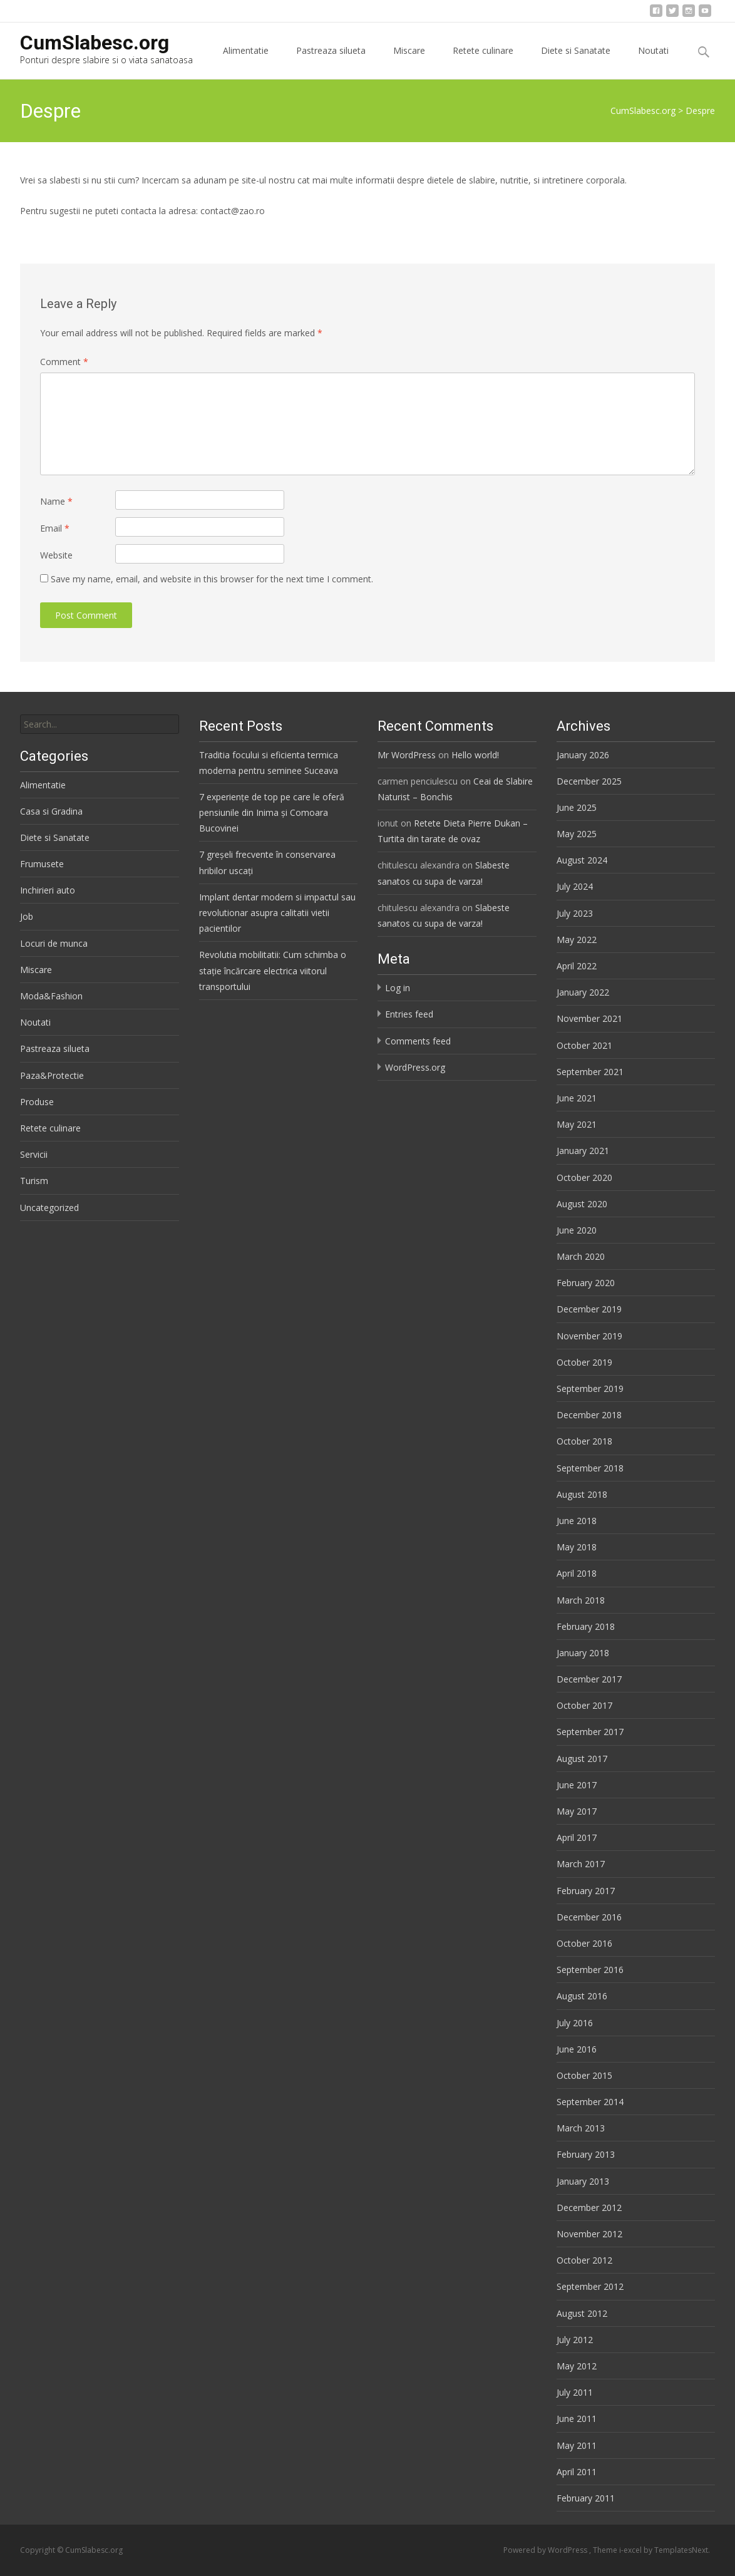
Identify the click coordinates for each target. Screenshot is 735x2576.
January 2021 (583, 1151)
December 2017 (589, 1679)
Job (26, 916)
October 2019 (584, 1362)
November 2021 (589, 1018)
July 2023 (575, 913)
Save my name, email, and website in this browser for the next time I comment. (212, 579)
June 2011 (577, 2418)
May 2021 (577, 1124)
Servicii (34, 1154)
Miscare (409, 61)
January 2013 (583, 2181)
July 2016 (575, 2023)
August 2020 (582, 1204)
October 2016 (584, 1943)
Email (54, 528)
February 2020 (586, 1283)
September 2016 (590, 1970)
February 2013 (586, 2154)
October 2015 (584, 2075)
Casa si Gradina (51, 811)
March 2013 (581, 2128)
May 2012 (577, 2366)
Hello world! (475, 755)
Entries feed (409, 1014)
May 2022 (577, 939)
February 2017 (586, 1891)
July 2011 (575, 2392)
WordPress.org (415, 1067)
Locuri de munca (54, 943)
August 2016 (582, 1996)
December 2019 (589, 1309)
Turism (34, 1181)
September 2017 (590, 1732)
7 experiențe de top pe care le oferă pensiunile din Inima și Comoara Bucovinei (271, 812)
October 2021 (584, 1045)
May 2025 (577, 834)
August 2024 (582, 860)
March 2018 (581, 1600)
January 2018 (583, 1653)
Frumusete (42, 864)
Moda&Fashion (51, 996)
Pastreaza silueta (331, 61)
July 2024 (575, 886)
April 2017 (577, 1837)
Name (56, 501)
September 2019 (590, 1388)
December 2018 (589, 1415)
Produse (37, 1102)
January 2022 (583, 992)
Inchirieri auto (47, 890)
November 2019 (589, 1336)
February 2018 (586, 1626)
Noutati (653, 61)
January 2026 (583, 755)
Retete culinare (483, 61)
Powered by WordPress (546, 2550)
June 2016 (577, 2049)
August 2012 (582, 2313)
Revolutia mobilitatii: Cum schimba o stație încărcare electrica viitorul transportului (272, 970)
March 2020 (581, 1256)
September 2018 (590, 1468)
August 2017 (582, 1759)
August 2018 (582, 1494)
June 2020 (577, 1230)
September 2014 (590, 2102)
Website (56, 555)
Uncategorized (49, 1207)
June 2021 (577, 1098)
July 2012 (575, 2340)
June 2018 (577, 1521)
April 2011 (577, 2472)
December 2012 (589, 2207)
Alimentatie (246, 61)
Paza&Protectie (52, 1075)
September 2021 (590, 1072)
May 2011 (577, 2445)
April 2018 (577, 1573)
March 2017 (581, 1864)
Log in (397, 988)
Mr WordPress (407, 755)
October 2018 (584, 1441)
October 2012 (584, 2260)
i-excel (631, 2550)
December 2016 (589, 1917)
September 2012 (590, 2286)
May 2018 (577, 1547)
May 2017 (577, 1811)
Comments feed (418, 1041)
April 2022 (577, 966)
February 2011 (586, 2498)
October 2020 (584, 1177)
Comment (64, 362)
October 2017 (584, 1705)
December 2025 (589, 781)
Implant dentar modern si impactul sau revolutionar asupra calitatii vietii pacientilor (277, 912)
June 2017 (577, 1785)
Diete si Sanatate (575, 61)
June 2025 (577, 807)
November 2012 (589, 2234)
